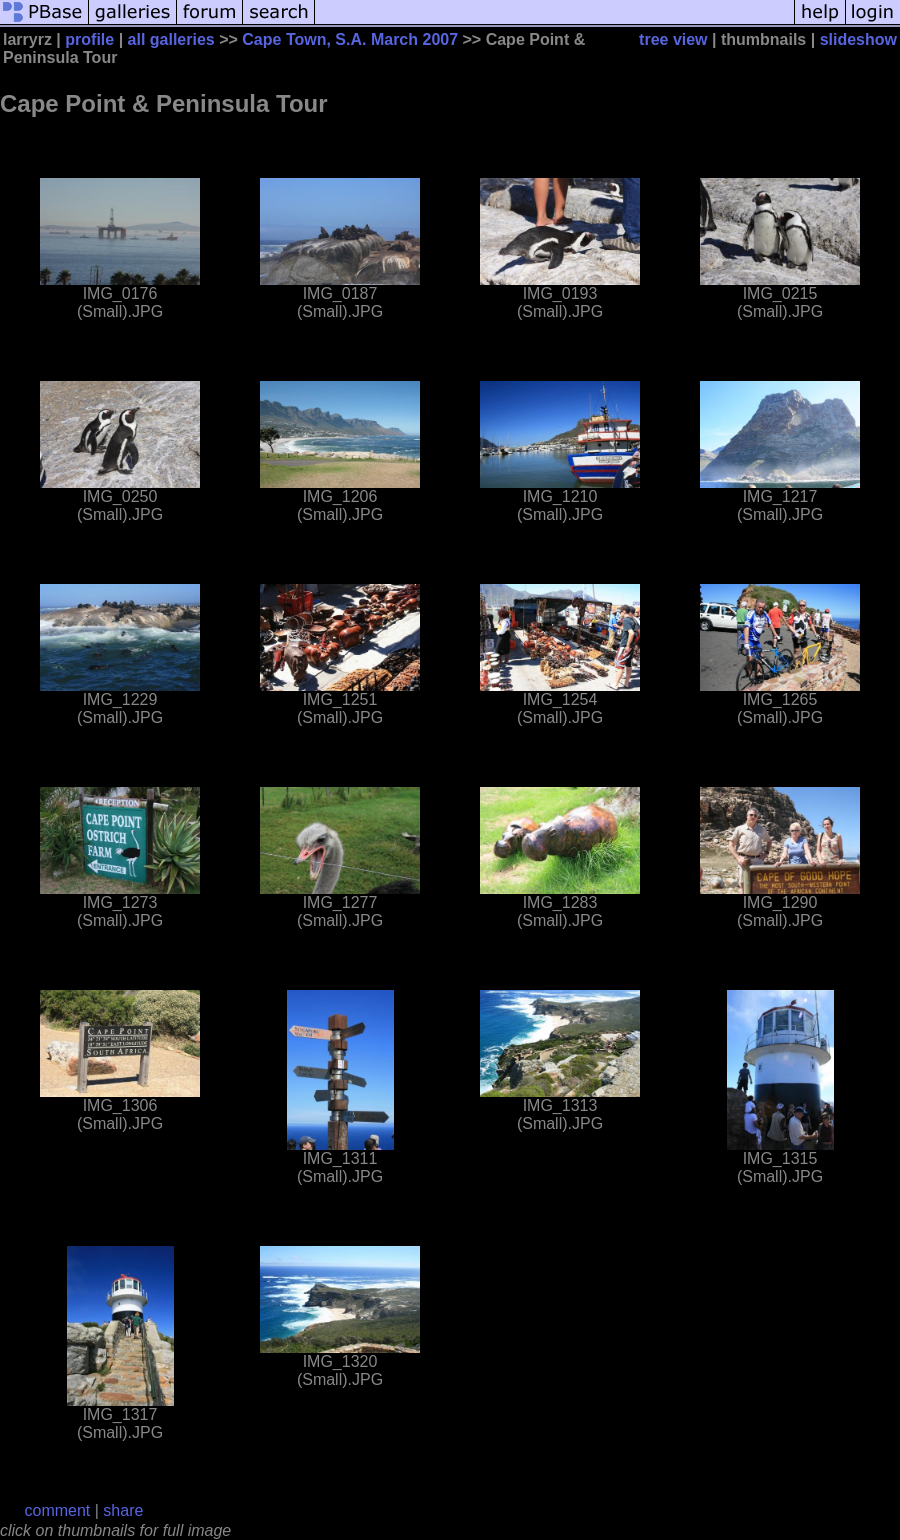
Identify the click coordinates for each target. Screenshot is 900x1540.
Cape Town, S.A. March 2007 (350, 39)
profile (89, 39)
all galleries (171, 39)
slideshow (858, 39)
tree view (673, 39)
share (123, 1510)
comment (58, 1510)
